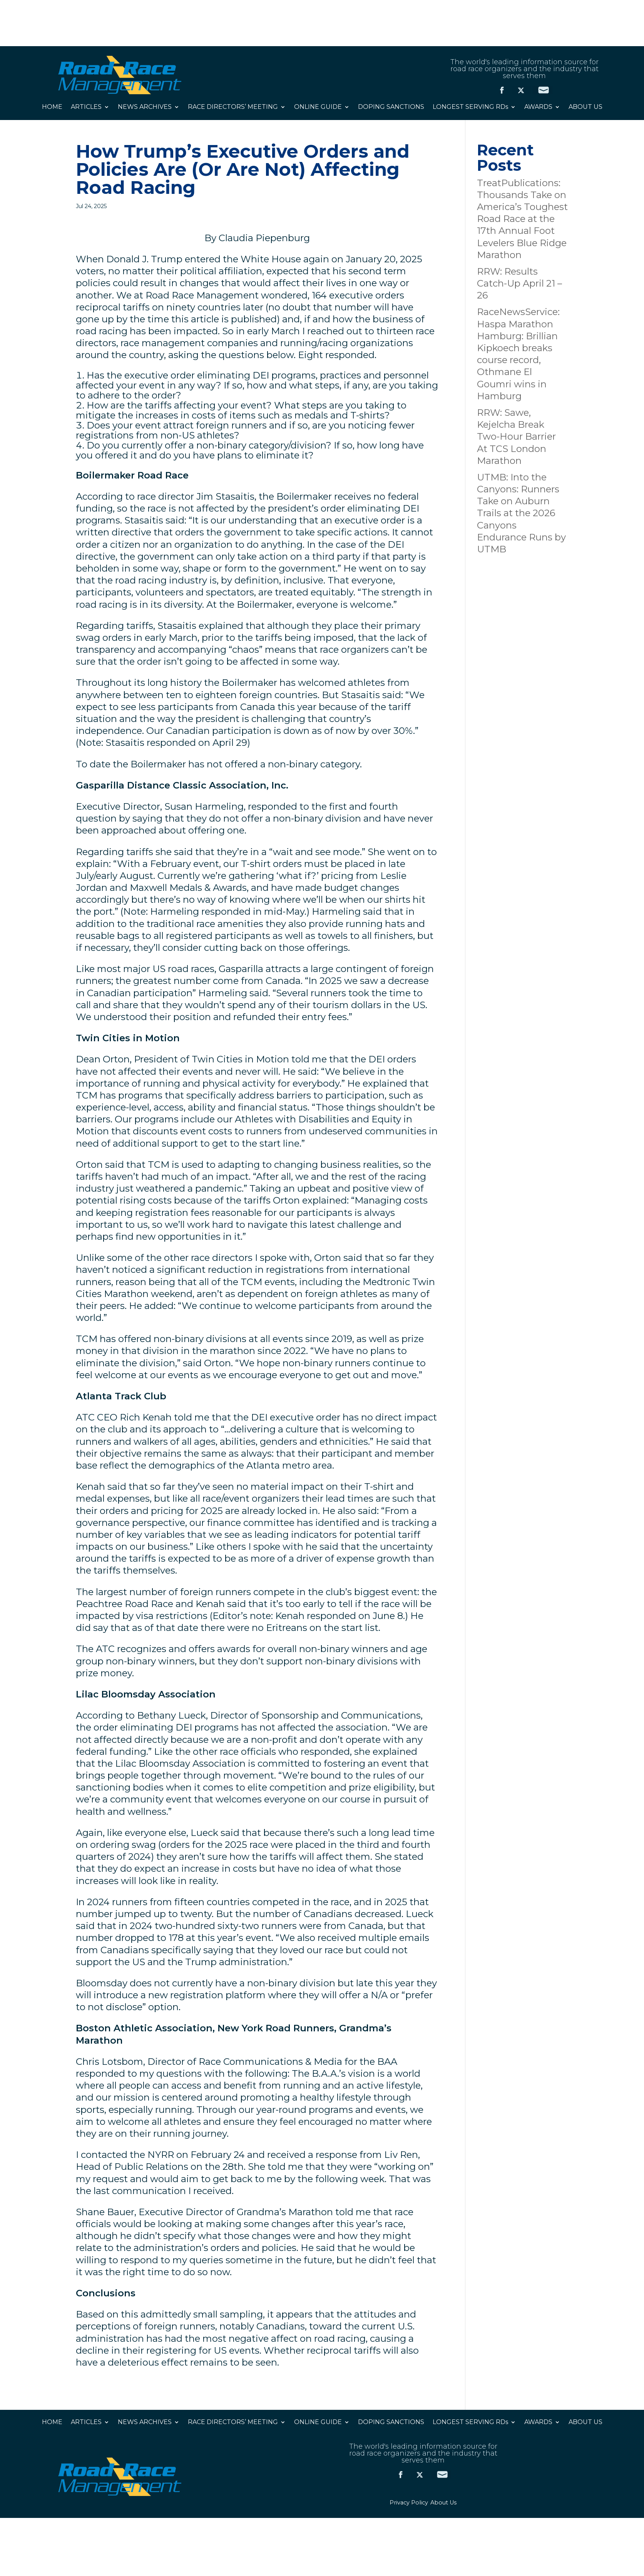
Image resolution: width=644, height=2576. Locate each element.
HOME (52, 107)
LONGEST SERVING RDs (470, 107)
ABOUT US (585, 107)
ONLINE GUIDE (318, 107)
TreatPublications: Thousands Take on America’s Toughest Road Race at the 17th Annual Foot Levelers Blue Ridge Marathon (522, 218)
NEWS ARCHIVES (145, 107)
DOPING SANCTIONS (391, 107)
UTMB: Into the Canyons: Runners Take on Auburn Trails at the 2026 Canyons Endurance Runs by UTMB (521, 513)
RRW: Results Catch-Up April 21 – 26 (519, 283)
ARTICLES (86, 107)
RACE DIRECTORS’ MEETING (233, 107)
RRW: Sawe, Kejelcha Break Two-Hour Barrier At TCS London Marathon (516, 436)
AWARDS (538, 107)
